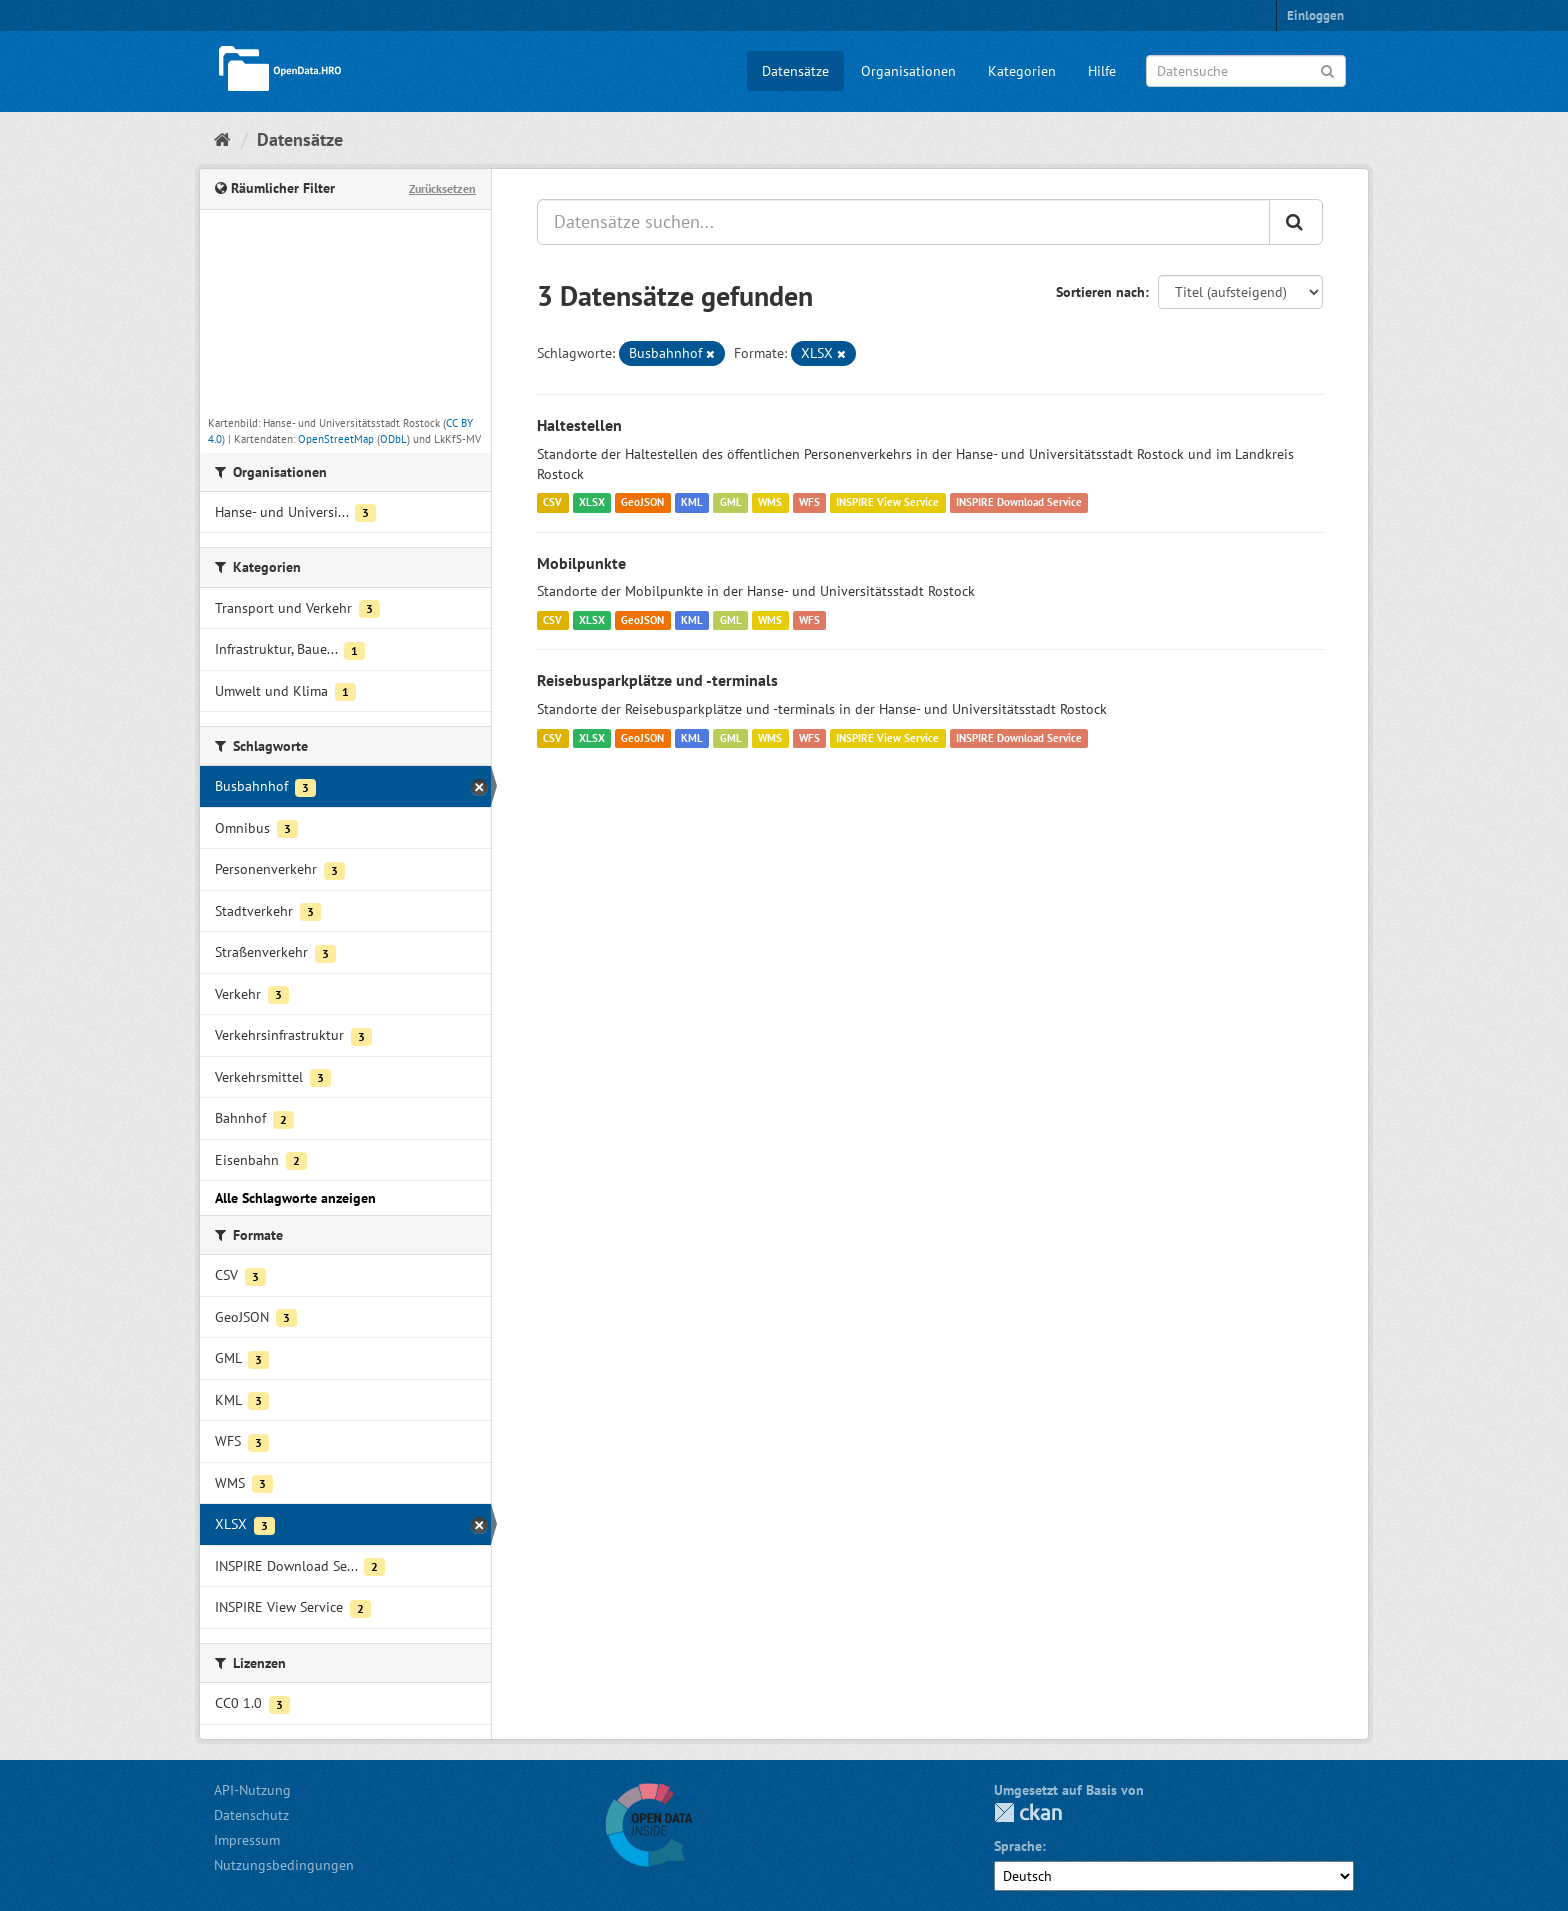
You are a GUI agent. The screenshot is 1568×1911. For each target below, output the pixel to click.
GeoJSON (642, 503)
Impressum (247, 1840)
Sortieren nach (1100, 292)
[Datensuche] (1246, 71)
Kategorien (1022, 71)
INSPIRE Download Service (1019, 503)
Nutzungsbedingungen (284, 1865)
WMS (770, 503)
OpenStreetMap (336, 439)
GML (731, 503)
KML (692, 503)
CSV (552, 503)
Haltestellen (579, 425)
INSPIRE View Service (887, 503)
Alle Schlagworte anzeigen (295, 1198)
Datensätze (795, 71)
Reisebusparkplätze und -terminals (657, 680)
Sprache (1018, 1846)
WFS (809, 503)
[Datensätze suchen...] (903, 222)
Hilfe (1102, 71)
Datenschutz (251, 1815)
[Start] (222, 139)
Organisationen (908, 71)
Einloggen (1315, 15)
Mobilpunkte (581, 563)
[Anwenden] (1327, 69)
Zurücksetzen (442, 188)
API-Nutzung (252, 1790)
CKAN (1028, 1812)
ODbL (393, 439)
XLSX (592, 503)
